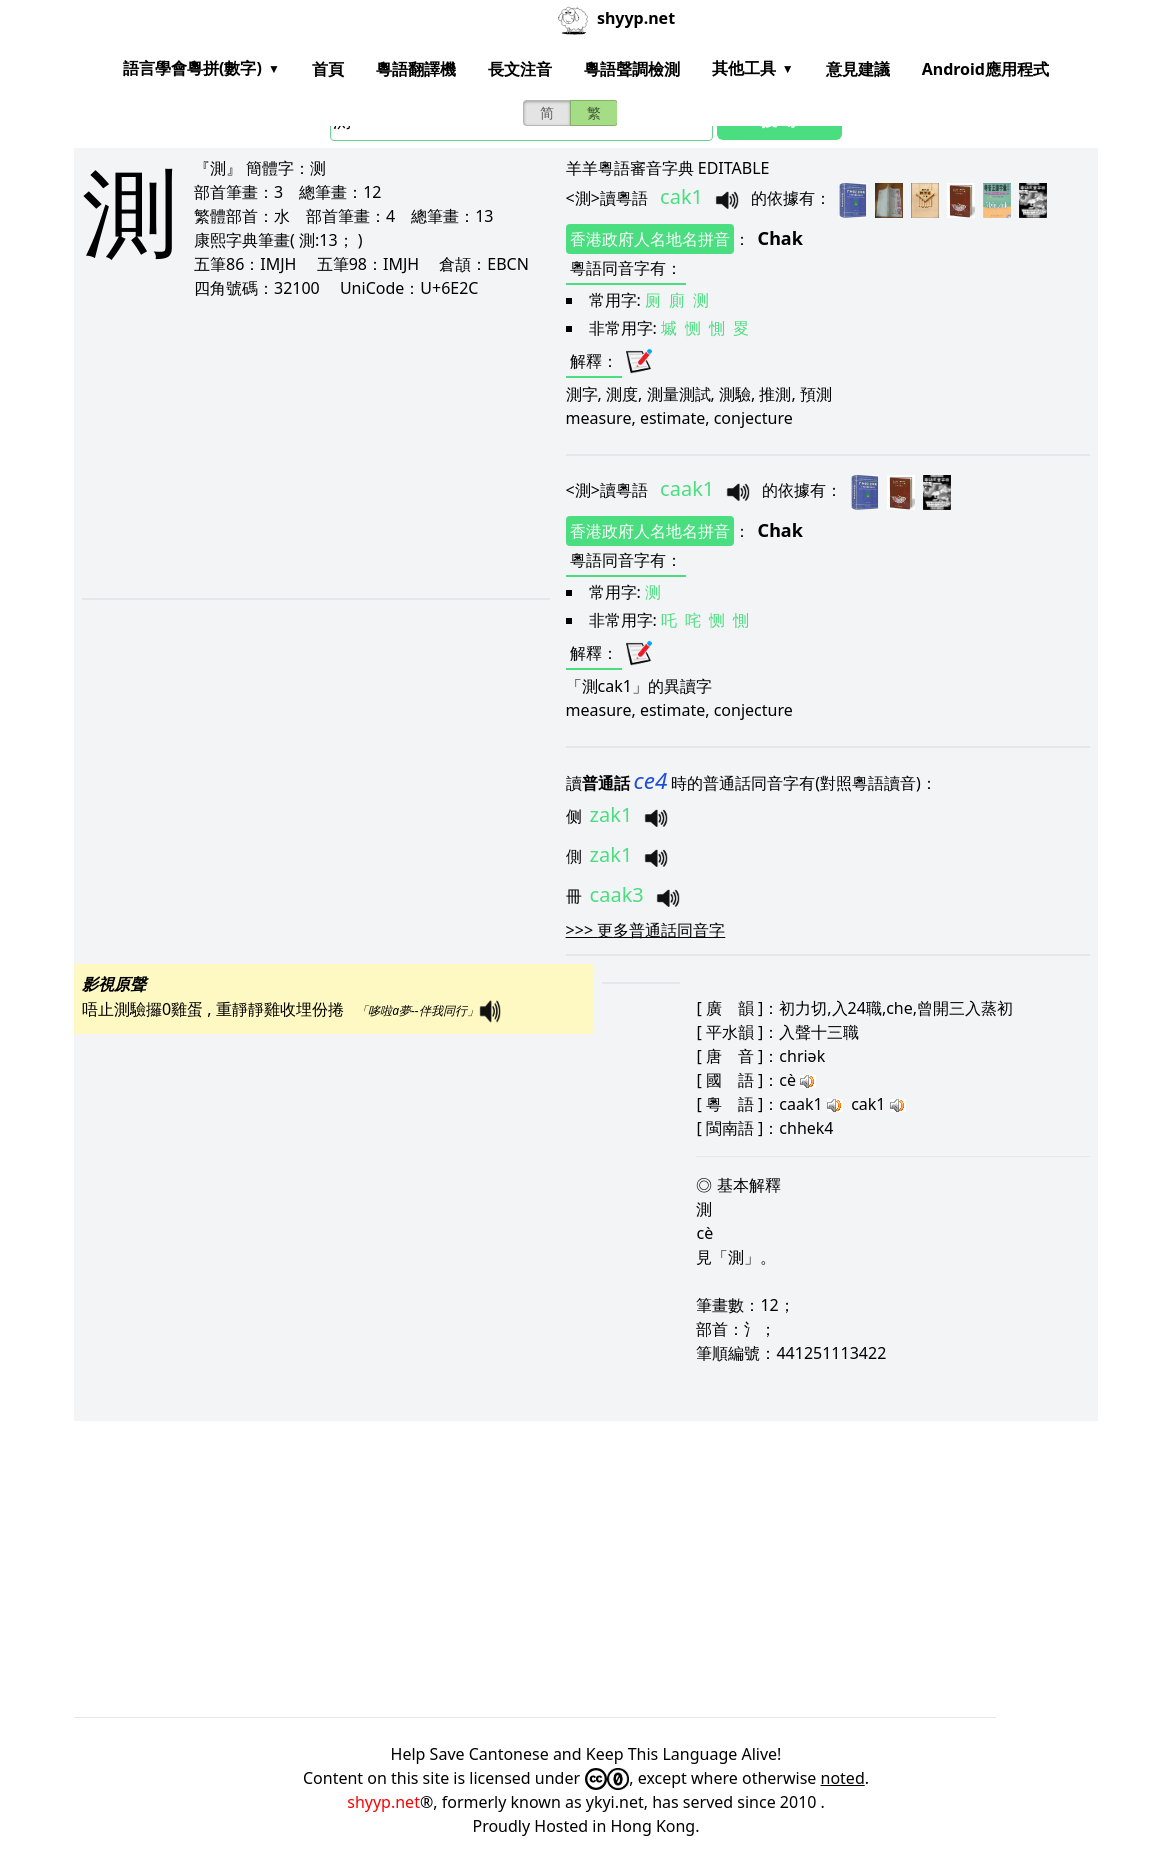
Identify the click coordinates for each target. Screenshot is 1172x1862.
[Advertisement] (296, 448)
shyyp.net (383, 1802)
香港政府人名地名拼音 (650, 239)
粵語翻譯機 (416, 69)
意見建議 (858, 69)
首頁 (328, 69)
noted (843, 1778)
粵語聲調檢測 (632, 69)
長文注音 (520, 69)
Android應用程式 (985, 69)
